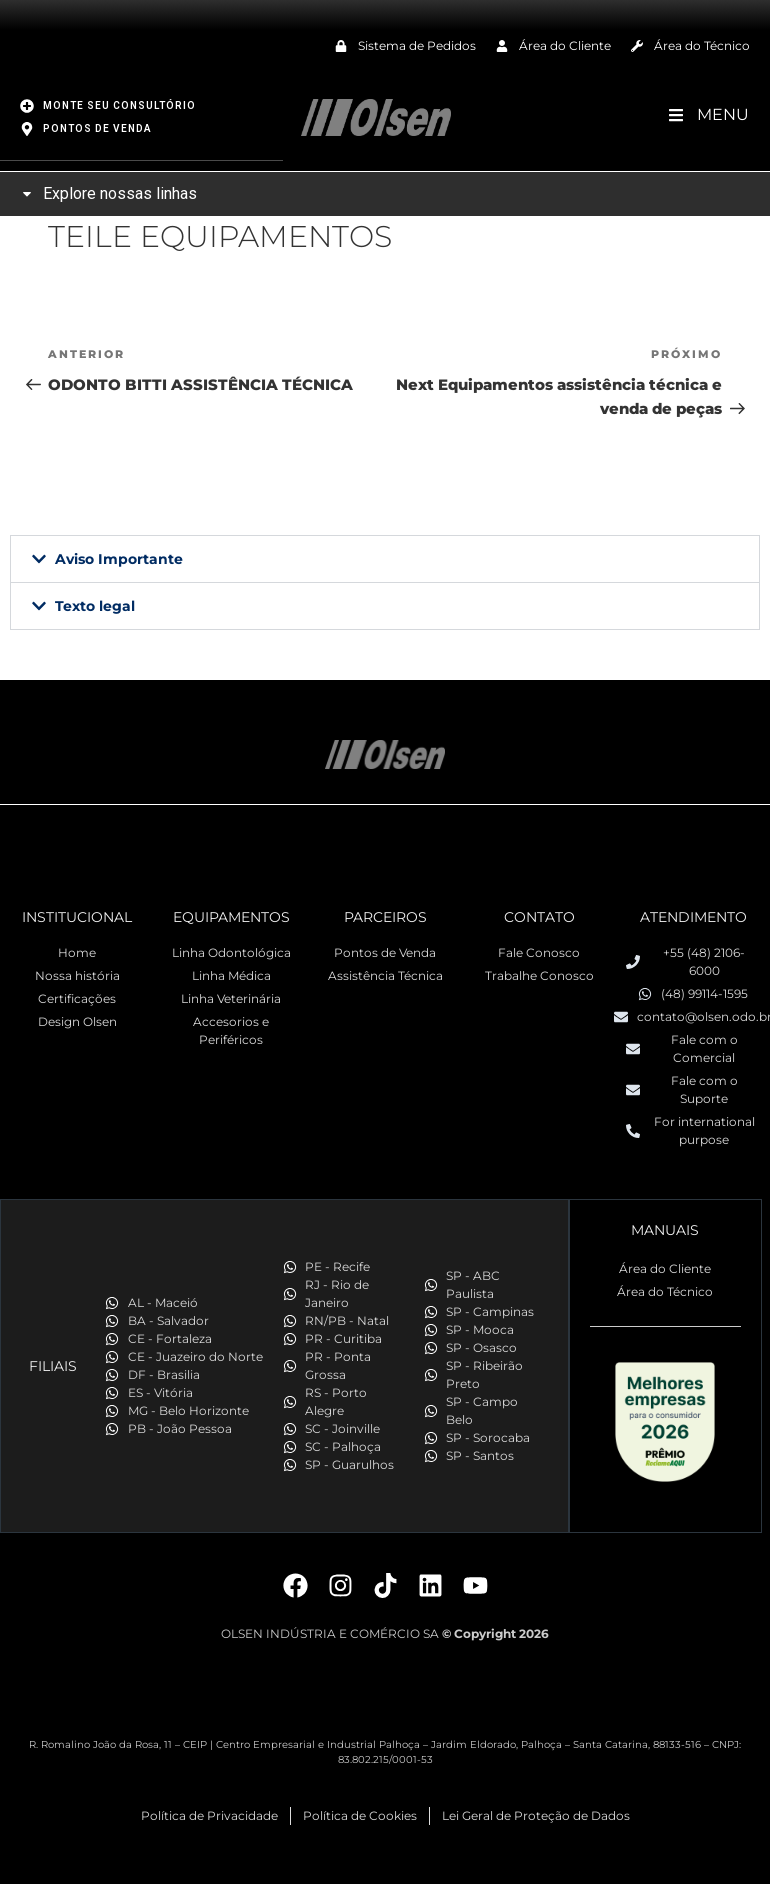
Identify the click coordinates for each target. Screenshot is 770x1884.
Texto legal (95, 605)
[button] (385, 558)
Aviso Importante (119, 558)
